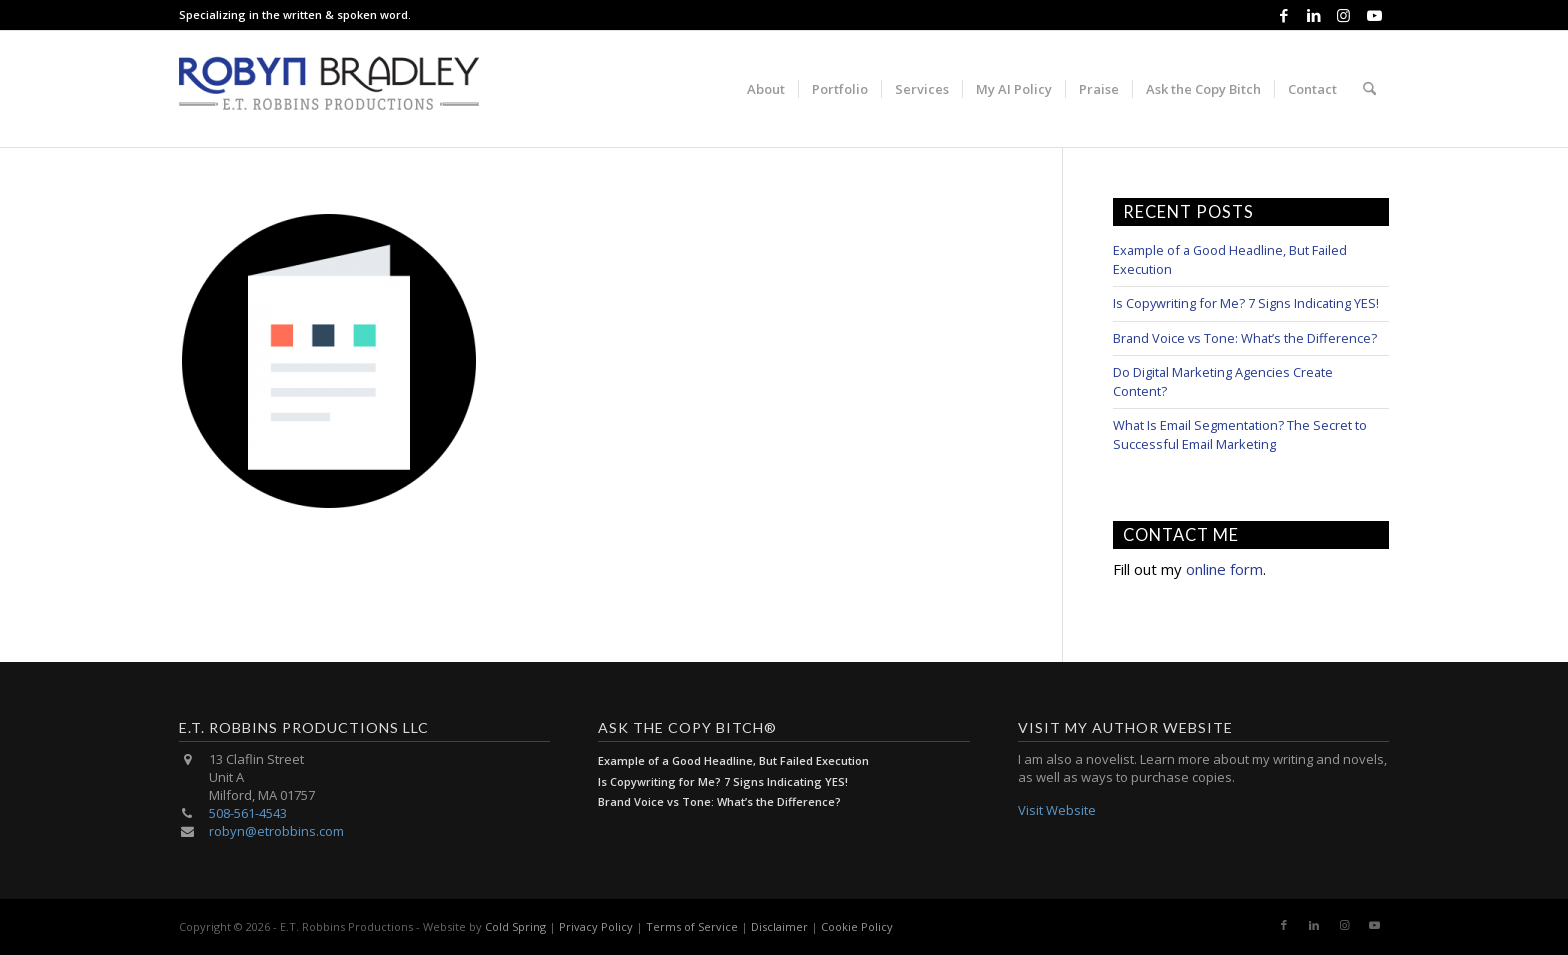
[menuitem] (766, 89)
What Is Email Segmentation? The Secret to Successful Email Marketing (1240, 434)
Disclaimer (779, 926)
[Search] (1369, 89)
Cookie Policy (857, 926)
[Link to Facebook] (1283, 15)
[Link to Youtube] (1374, 15)
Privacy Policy (596, 926)
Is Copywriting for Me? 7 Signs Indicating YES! (1246, 303)
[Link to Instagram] (1343, 15)
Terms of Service (692, 926)
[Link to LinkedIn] (1313, 15)
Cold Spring (515, 926)
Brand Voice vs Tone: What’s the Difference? (1245, 338)
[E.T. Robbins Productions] (329, 89)
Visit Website (1057, 810)
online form (1224, 569)
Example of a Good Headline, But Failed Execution (733, 760)
